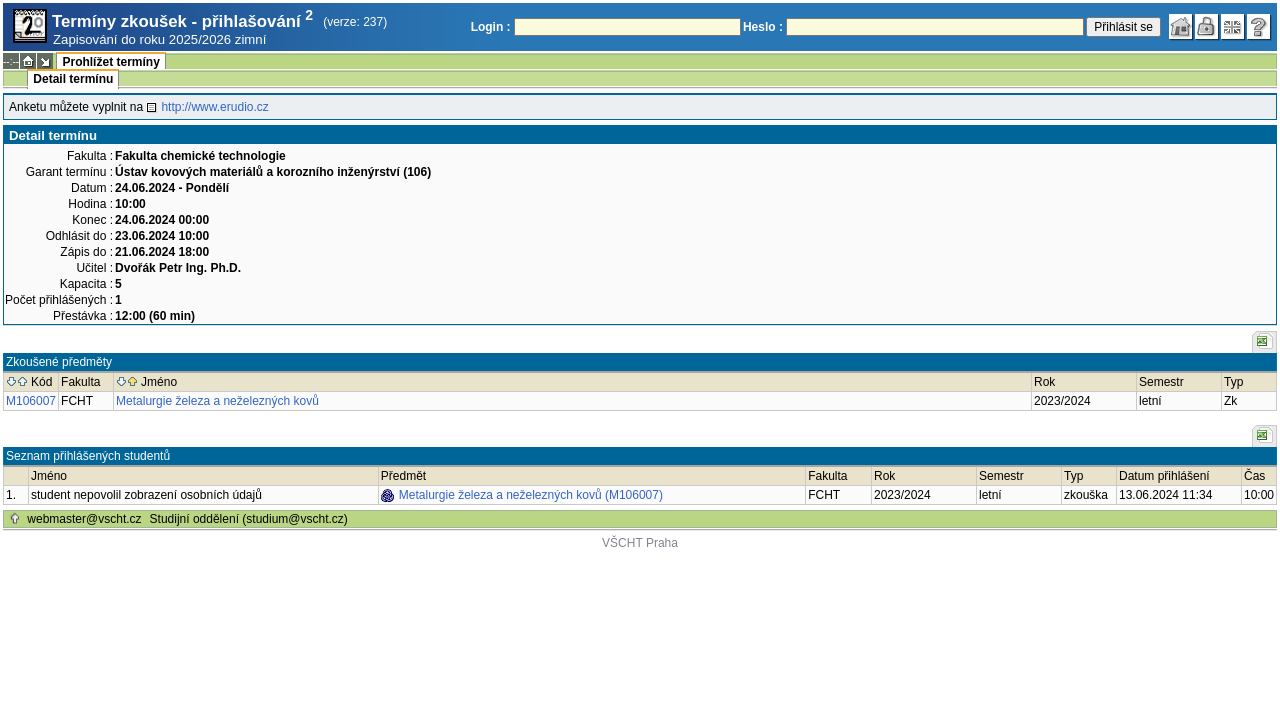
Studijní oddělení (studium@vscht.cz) (249, 519)
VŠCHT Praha (640, 543)
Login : (491, 27)
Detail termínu (73, 79)
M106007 (31, 401)
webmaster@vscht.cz (84, 519)
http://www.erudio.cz (214, 107)
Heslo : (763, 27)
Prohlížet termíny (110, 62)
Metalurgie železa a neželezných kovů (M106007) (531, 495)
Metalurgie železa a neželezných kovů (217, 401)
